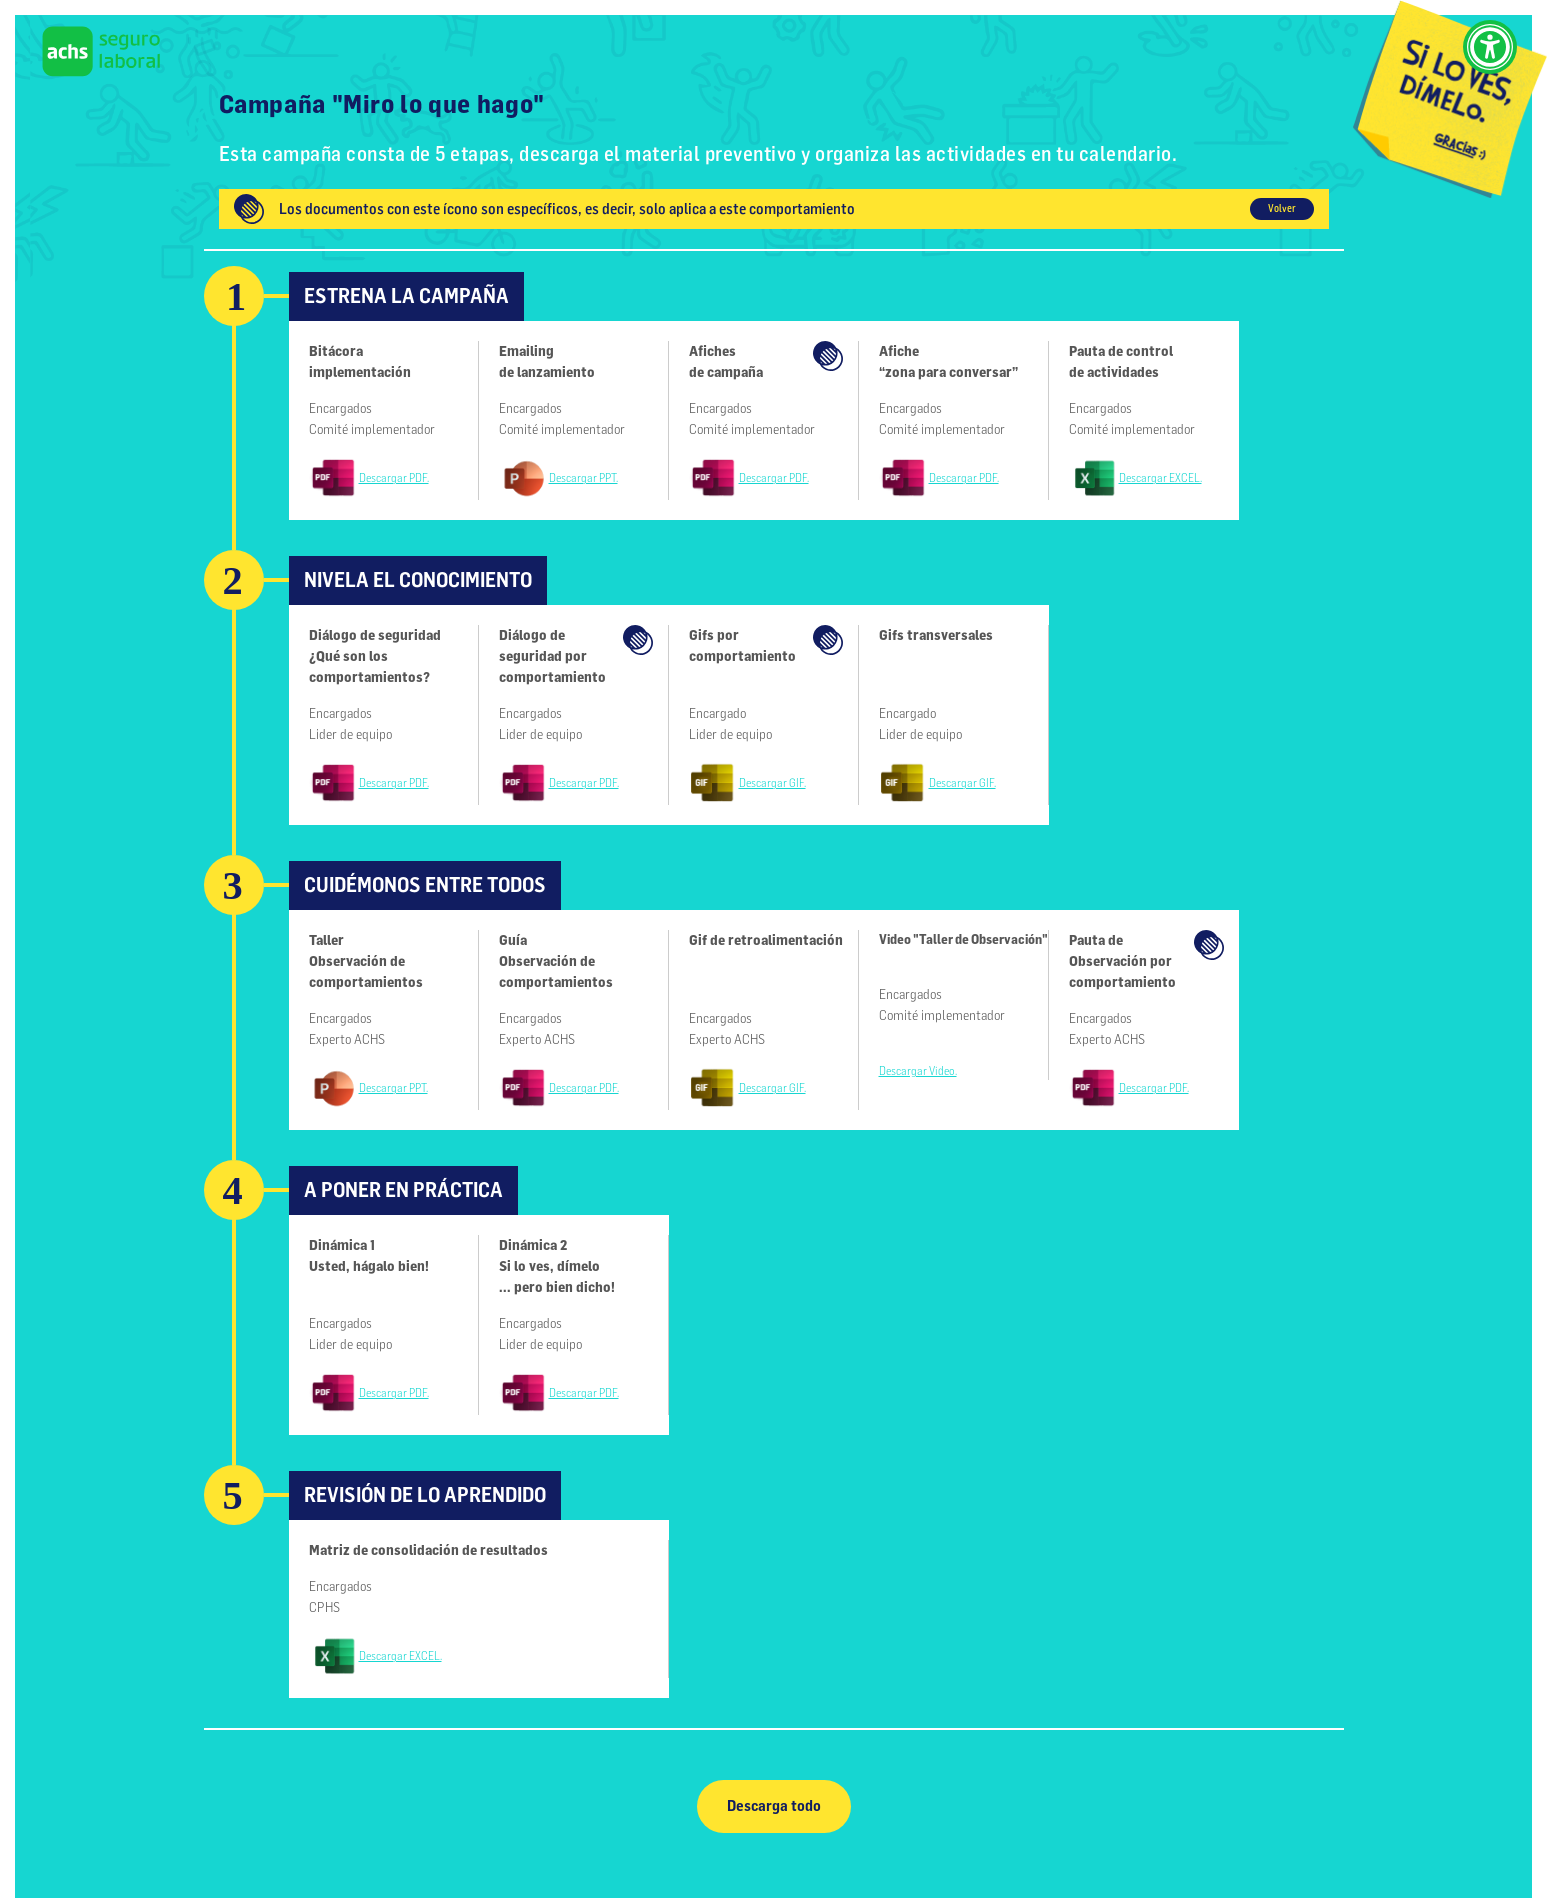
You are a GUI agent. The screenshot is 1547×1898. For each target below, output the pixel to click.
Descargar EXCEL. (1160, 478)
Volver (1282, 208)
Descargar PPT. (583, 478)
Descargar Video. (918, 1071)
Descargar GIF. (772, 783)
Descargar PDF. (394, 478)
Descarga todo (774, 1806)
